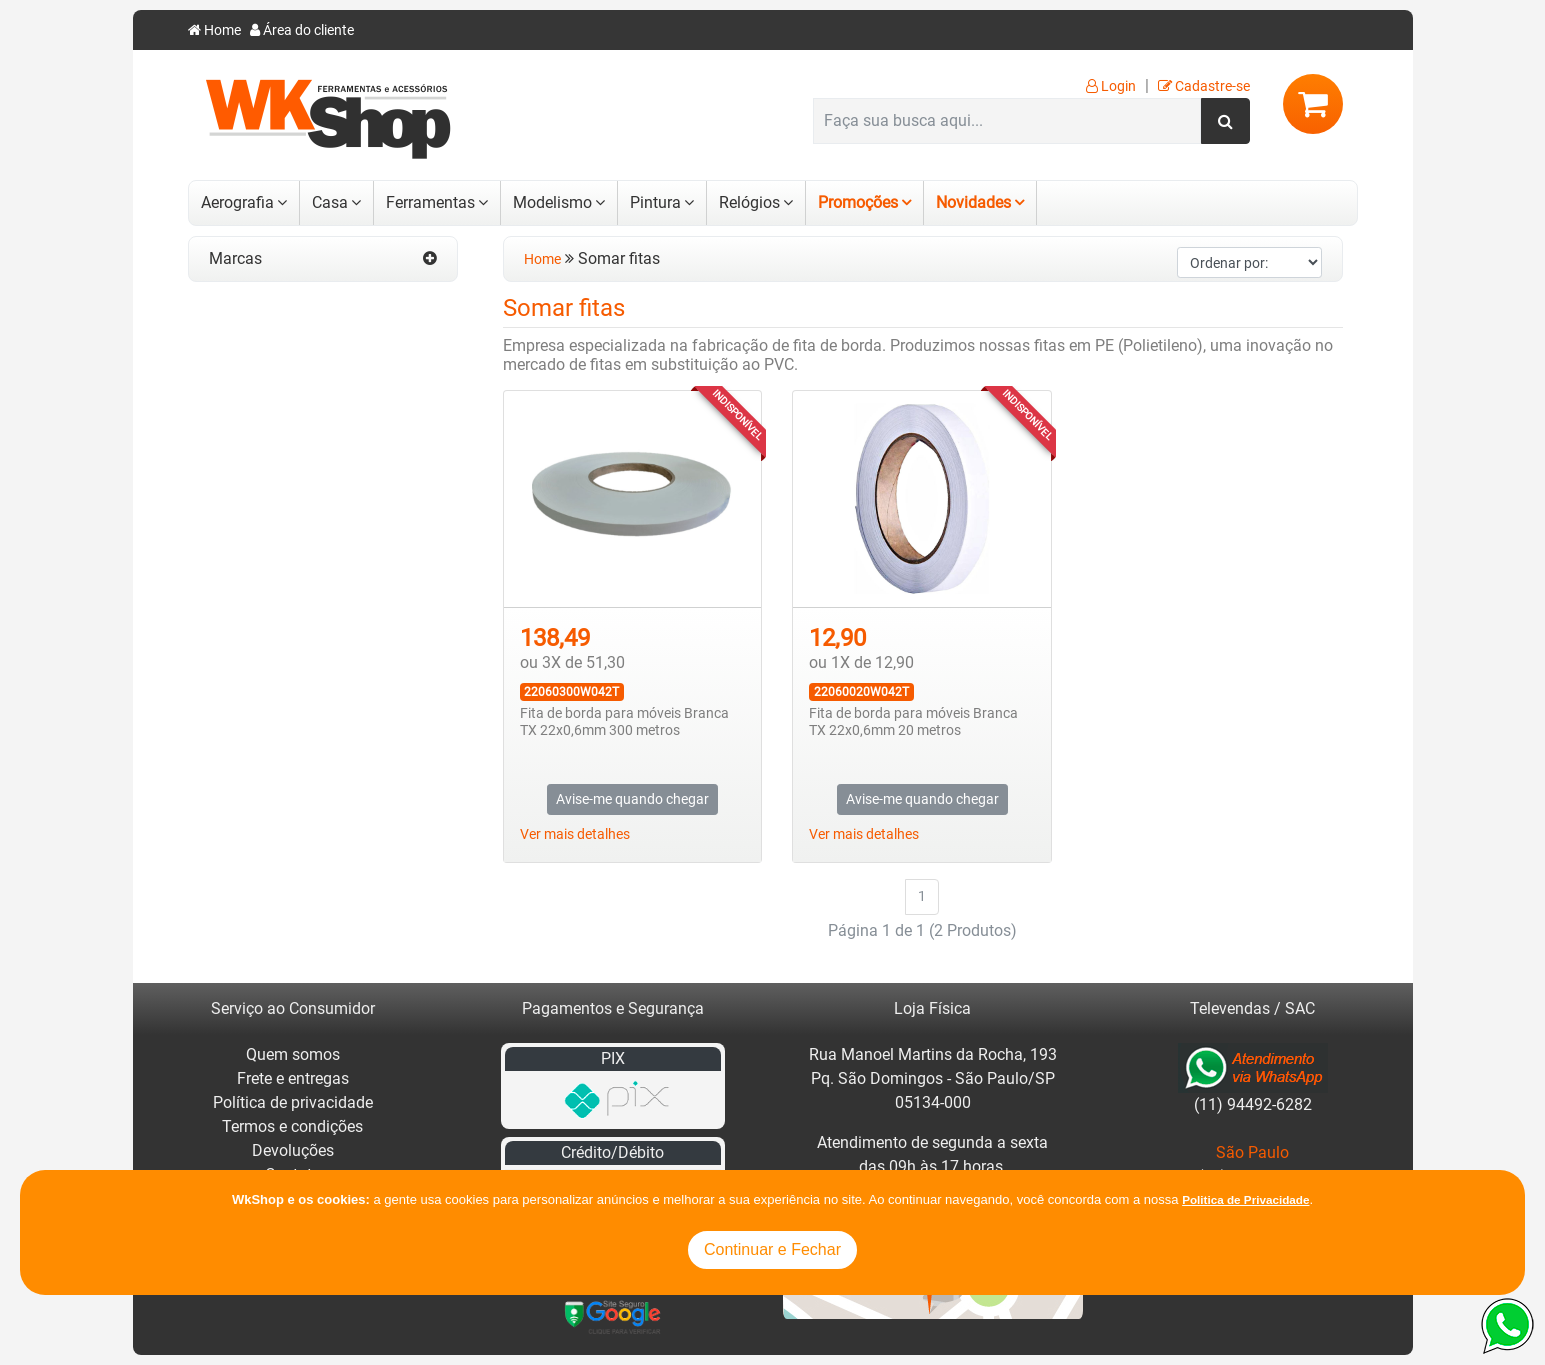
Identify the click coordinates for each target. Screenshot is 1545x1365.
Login (1111, 86)
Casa (330, 202)
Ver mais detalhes (575, 834)
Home (214, 30)
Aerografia (237, 202)
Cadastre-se (1204, 86)
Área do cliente (302, 30)
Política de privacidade (293, 1102)
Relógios (749, 202)
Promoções (858, 202)
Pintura (655, 202)
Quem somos (293, 1054)
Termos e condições (292, 1126)
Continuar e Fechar (772, 1249)
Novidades (973, 202)
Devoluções (293, 1150)
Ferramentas (430, 202)
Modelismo (552, 202)
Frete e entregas (293, 1078)
